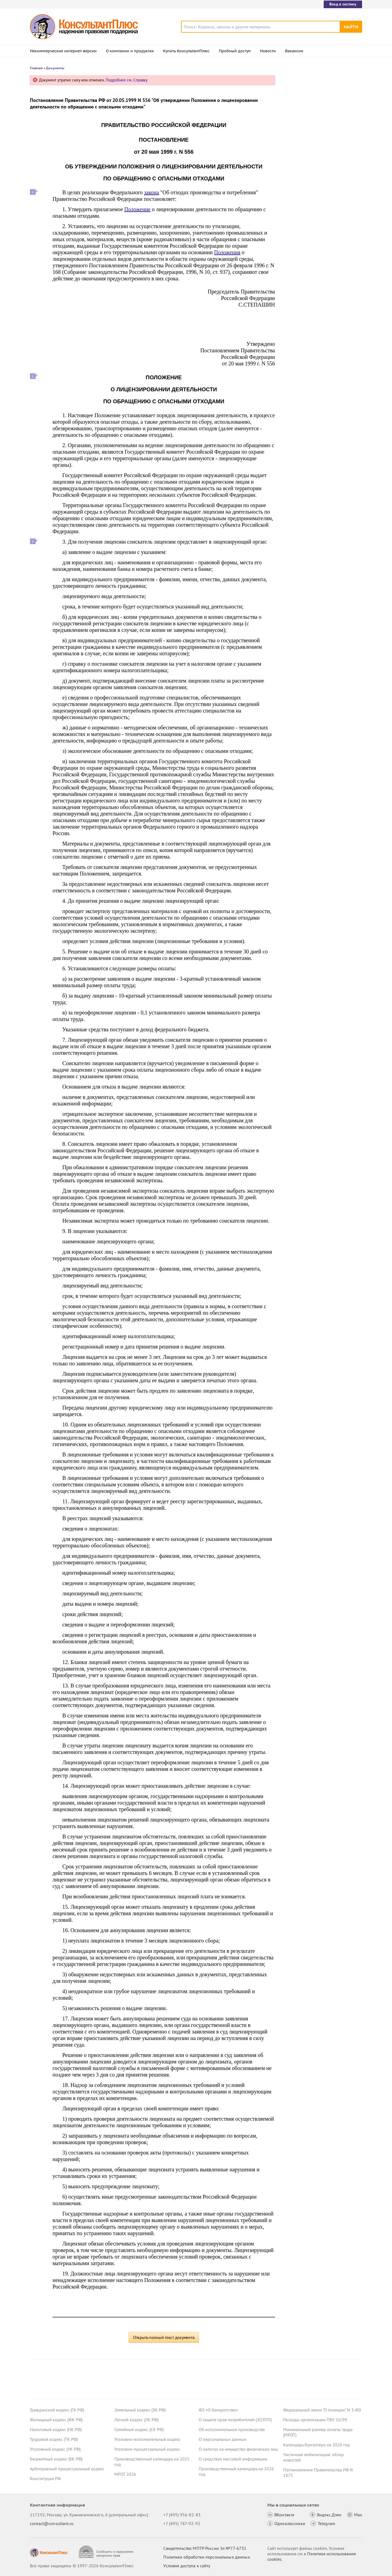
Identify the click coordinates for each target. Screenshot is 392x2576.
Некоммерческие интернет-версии (63, 51)
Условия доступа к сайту (186, 2565)
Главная (36, 68)
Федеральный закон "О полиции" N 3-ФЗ (322, 2410)
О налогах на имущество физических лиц (238, 2449)
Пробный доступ (235, 51)
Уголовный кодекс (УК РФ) (55, 2449)
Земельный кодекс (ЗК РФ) (140, 2410)
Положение (137, 209)
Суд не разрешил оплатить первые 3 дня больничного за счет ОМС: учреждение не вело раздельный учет (321, 196)
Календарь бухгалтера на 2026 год (316, 2444)
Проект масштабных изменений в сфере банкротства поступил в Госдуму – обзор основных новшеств (321, 166)
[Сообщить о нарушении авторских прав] (106, 2551)
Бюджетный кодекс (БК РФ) (56, 2459)
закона (151, 192)
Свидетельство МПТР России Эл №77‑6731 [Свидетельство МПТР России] (204, 2548)
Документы (55, 68)
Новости (268, 51)
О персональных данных (222, 2439)
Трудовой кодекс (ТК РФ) (54, 2439)
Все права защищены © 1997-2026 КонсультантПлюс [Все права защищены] (81, 2565)
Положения (227, 252)
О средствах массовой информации (233, 2459)
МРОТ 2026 (125, 2474)
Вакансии (294, 51)
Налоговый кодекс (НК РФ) (56, 2429)
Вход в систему (342, 4)
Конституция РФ (45, 2478)
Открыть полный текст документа (164, 2337)
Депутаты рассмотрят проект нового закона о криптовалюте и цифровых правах (319, 136)
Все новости (297, 213)
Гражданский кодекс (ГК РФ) (57, 2410)
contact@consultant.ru (52, 2523)
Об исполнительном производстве (232, 2429)
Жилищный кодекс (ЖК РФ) (56, 2419)
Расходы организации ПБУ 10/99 (315, 2419)
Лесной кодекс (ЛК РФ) (136, 2419)
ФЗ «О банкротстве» (218, 2410)
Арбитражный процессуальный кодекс (67, 2468)
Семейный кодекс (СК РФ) (139, 2429)
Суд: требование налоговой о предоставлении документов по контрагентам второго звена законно (320, 107)
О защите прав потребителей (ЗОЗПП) (235, 2419)
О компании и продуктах (130, 51)
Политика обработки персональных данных (206, 2557)
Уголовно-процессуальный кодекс (147, 2449)
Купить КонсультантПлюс (186, 51)
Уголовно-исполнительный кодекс (147, 2439)
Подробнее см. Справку (127, 80)
